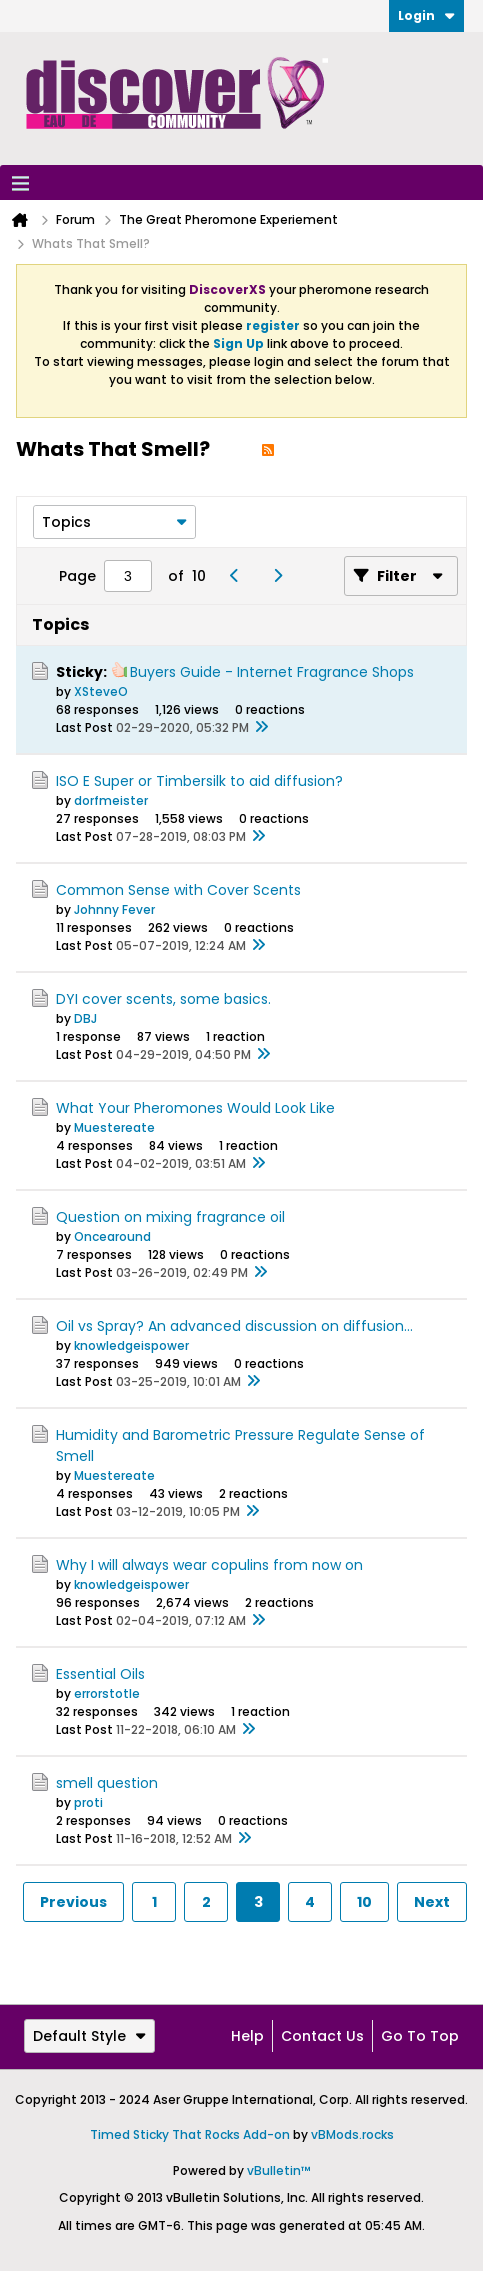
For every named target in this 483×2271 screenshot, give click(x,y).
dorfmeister (111, 800)
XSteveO (101, 691)
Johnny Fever (114, 909)
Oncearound (112, 1236)
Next (432, 1902)
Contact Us (322, 2036)
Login (426, 15)
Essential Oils (100, 1674)
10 (364, 1902)
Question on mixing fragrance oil (170, 1217)
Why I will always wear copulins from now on (209, 1565)
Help (247, 2036)
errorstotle (107, 1693)
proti (88, 1802)
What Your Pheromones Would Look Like (195, 1108)
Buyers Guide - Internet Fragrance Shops (272, 672)
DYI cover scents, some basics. (163, 999)
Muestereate (114, 1127)
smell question (107, 1783)
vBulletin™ (279, 2170)
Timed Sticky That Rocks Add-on (190, 2134)
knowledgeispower (131, 1345)
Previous (73, 1902)
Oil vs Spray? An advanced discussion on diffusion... (234, 1326)
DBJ (85, 1018)
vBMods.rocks (352, 2134)
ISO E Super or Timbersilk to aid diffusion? (199, 781)
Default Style (89, 2036)
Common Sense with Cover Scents (178, 890)
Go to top (420, 2036)
